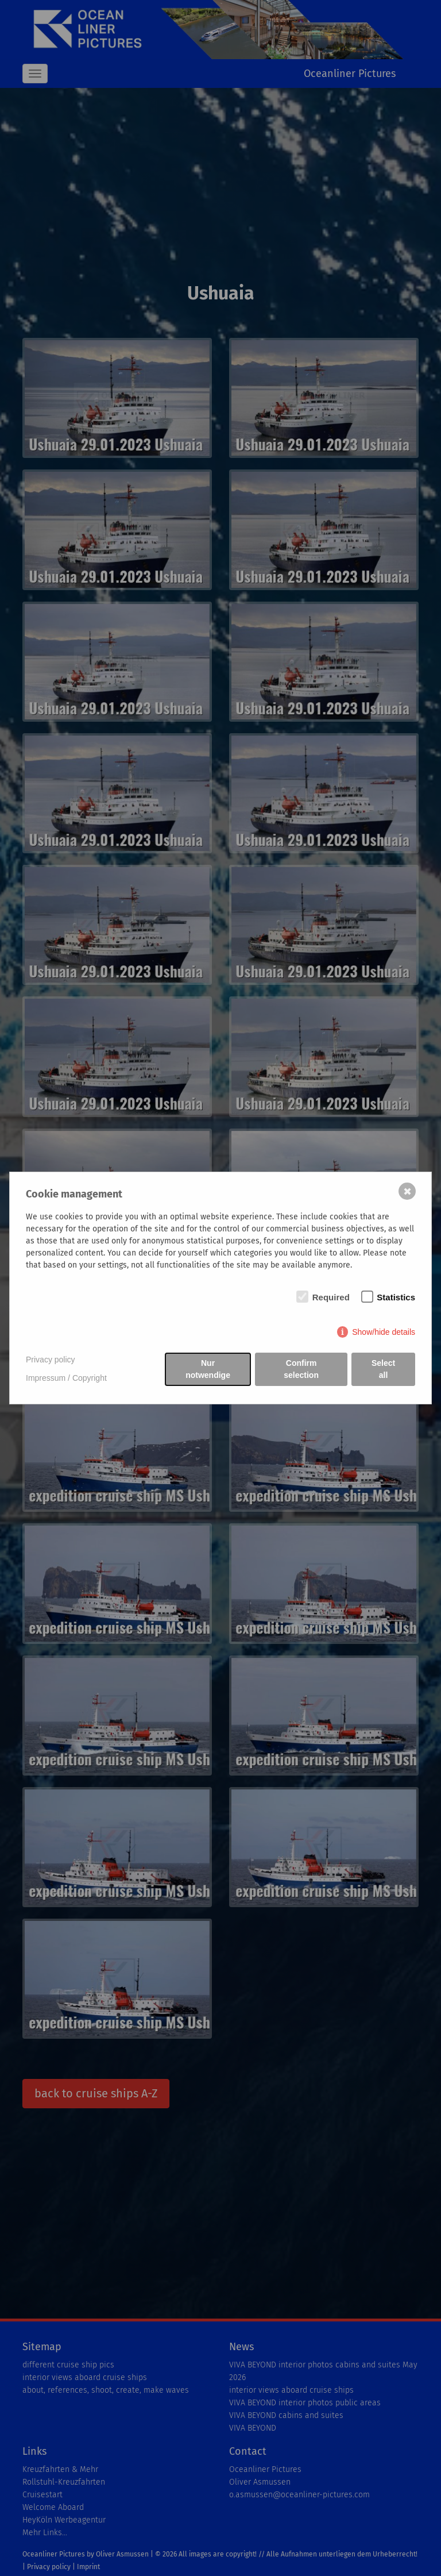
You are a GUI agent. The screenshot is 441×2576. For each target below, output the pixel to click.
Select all (383, 1369)
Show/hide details (383, 1332)
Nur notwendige (207, 1369)
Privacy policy (50, 1359)
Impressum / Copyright (66, 1378)
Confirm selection (301, 1369)
